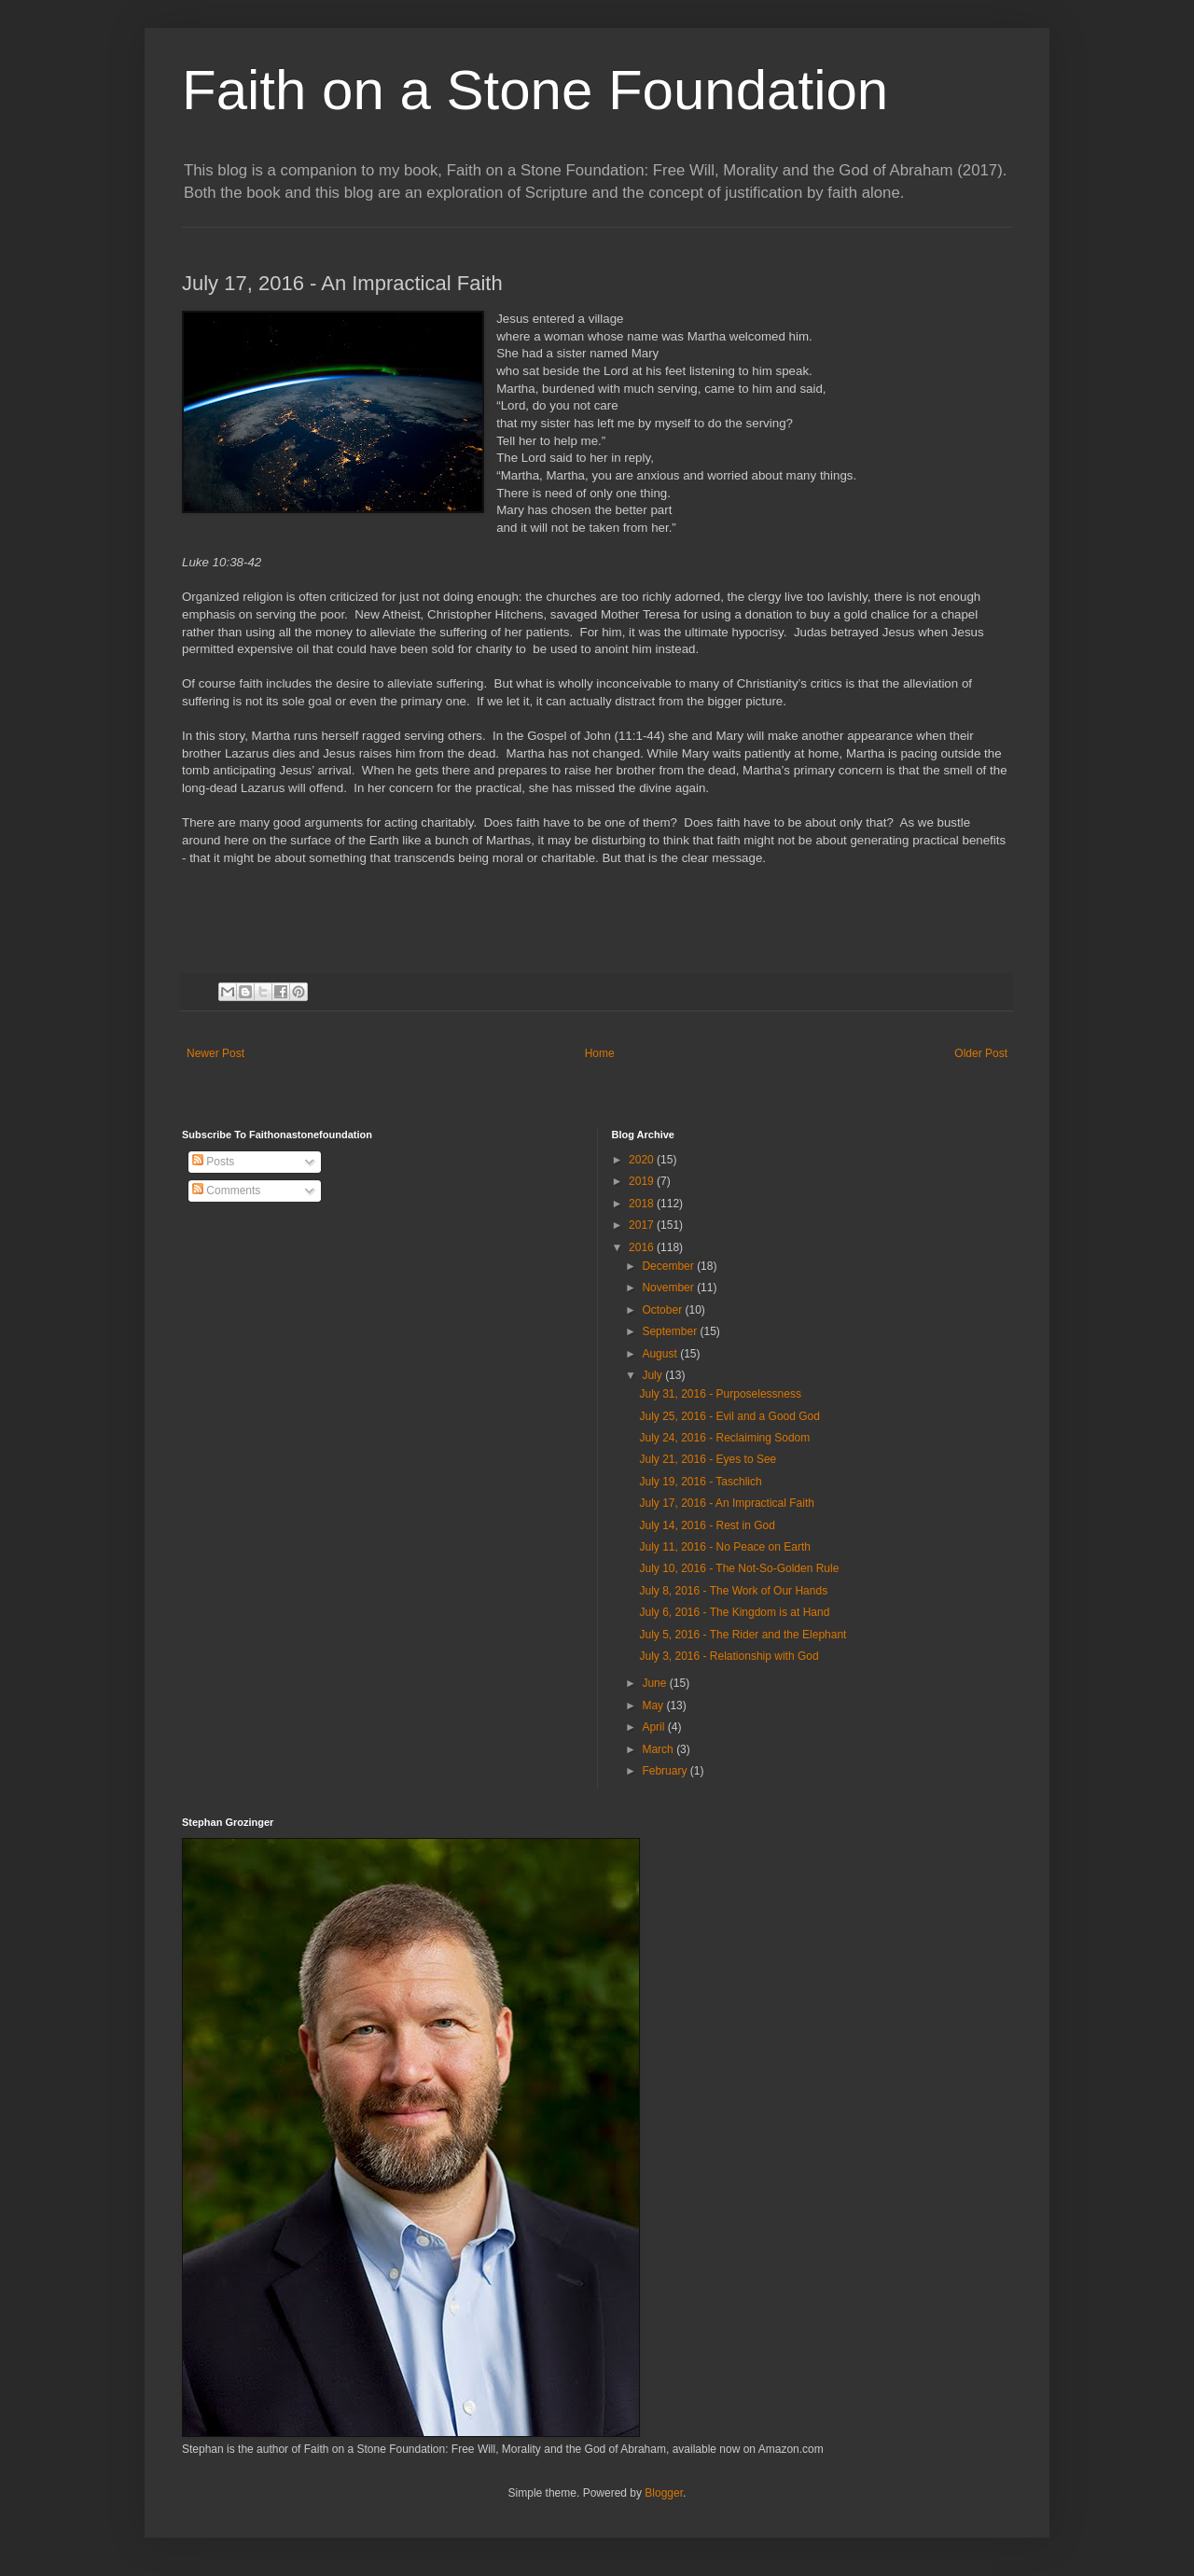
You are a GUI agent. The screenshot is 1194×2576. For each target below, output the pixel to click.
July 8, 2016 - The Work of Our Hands (733, 1590)
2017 (643, 1225)
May (654, 1705)
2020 (643, 1159)
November (669, 1287)
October (663, 1309)
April (654, 1727)
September (671, 1331)
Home (600, 1053)
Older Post (980, 1053)
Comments (226, 1190)
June (655, 1683)
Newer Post (215, 1053)
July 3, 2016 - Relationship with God (728, 1656)
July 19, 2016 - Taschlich (700, 1481)
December (669, 1266)
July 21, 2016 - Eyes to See (707, 1459)
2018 (643, 1203)
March (659, 1749)
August (661, 1353)
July (653, 1375)
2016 (643, 1247)
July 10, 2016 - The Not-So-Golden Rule (739, 1568)
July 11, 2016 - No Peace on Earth (724, 1546)
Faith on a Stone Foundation (535, 90)
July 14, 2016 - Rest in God (706, 1525)
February (665, 1770)
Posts (213, 1161)
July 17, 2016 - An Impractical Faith (726, 1503)
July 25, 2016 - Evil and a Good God (729, 1416)
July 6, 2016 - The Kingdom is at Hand (734, 1612)
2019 (643, 1181)
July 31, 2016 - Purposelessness (719, 1393)
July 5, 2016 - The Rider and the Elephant (742, 1634)
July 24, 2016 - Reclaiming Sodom (724, 1437)
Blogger (664, 2492)
